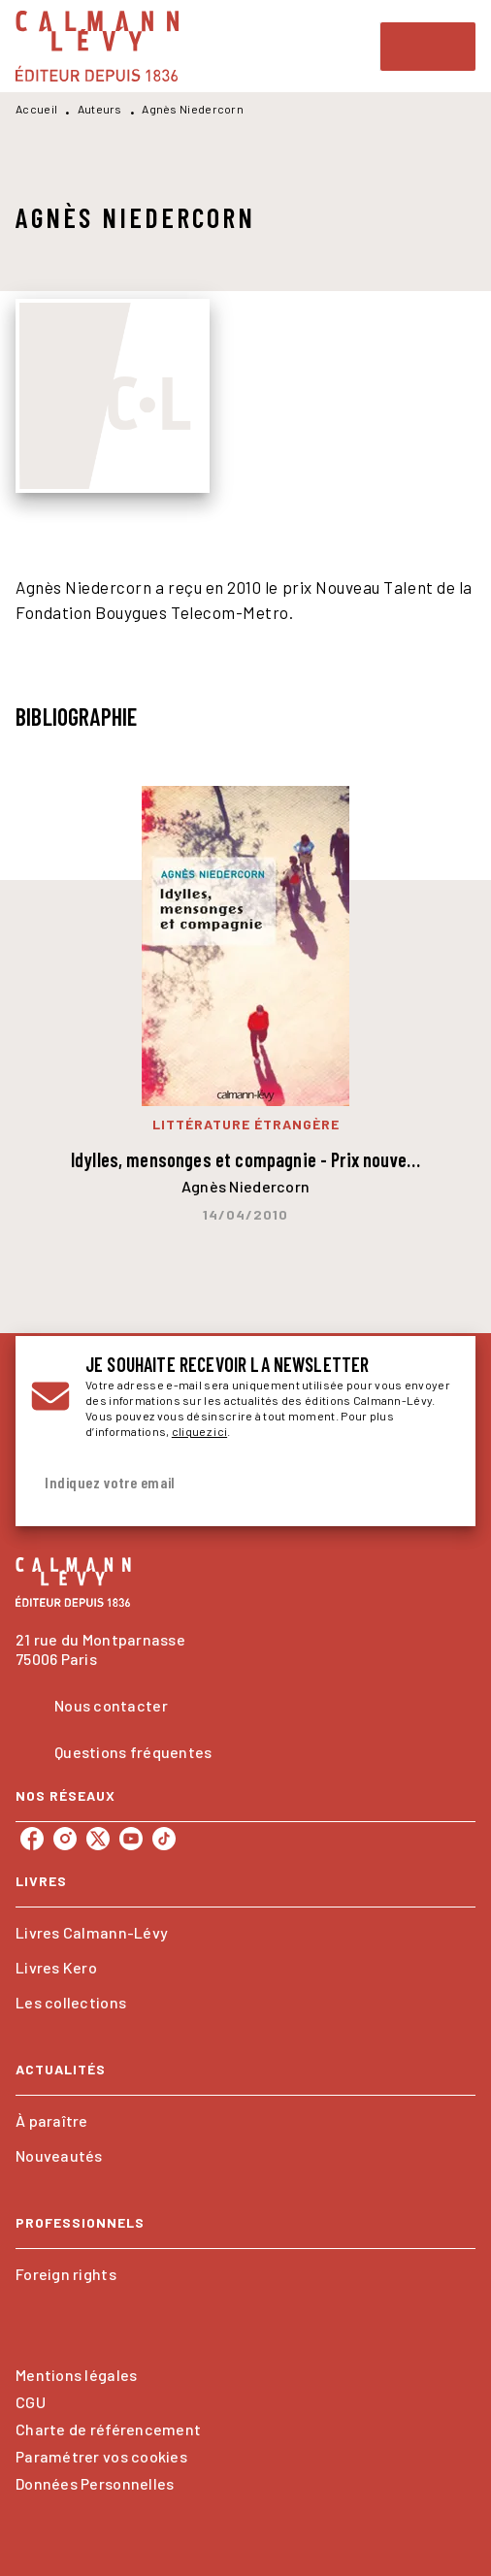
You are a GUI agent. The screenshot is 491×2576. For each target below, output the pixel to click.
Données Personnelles (95, 2483)
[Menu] (427, 46)
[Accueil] (97, 46)
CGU (31, 2402)
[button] (245, 1932)
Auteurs (100, 108)
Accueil (36, 108)
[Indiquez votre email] (221, 1483)
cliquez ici (199, 1431)
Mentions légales (76, 2374)
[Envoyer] (436, 1482)
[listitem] (32, 1838)
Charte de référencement (108, 2429)
